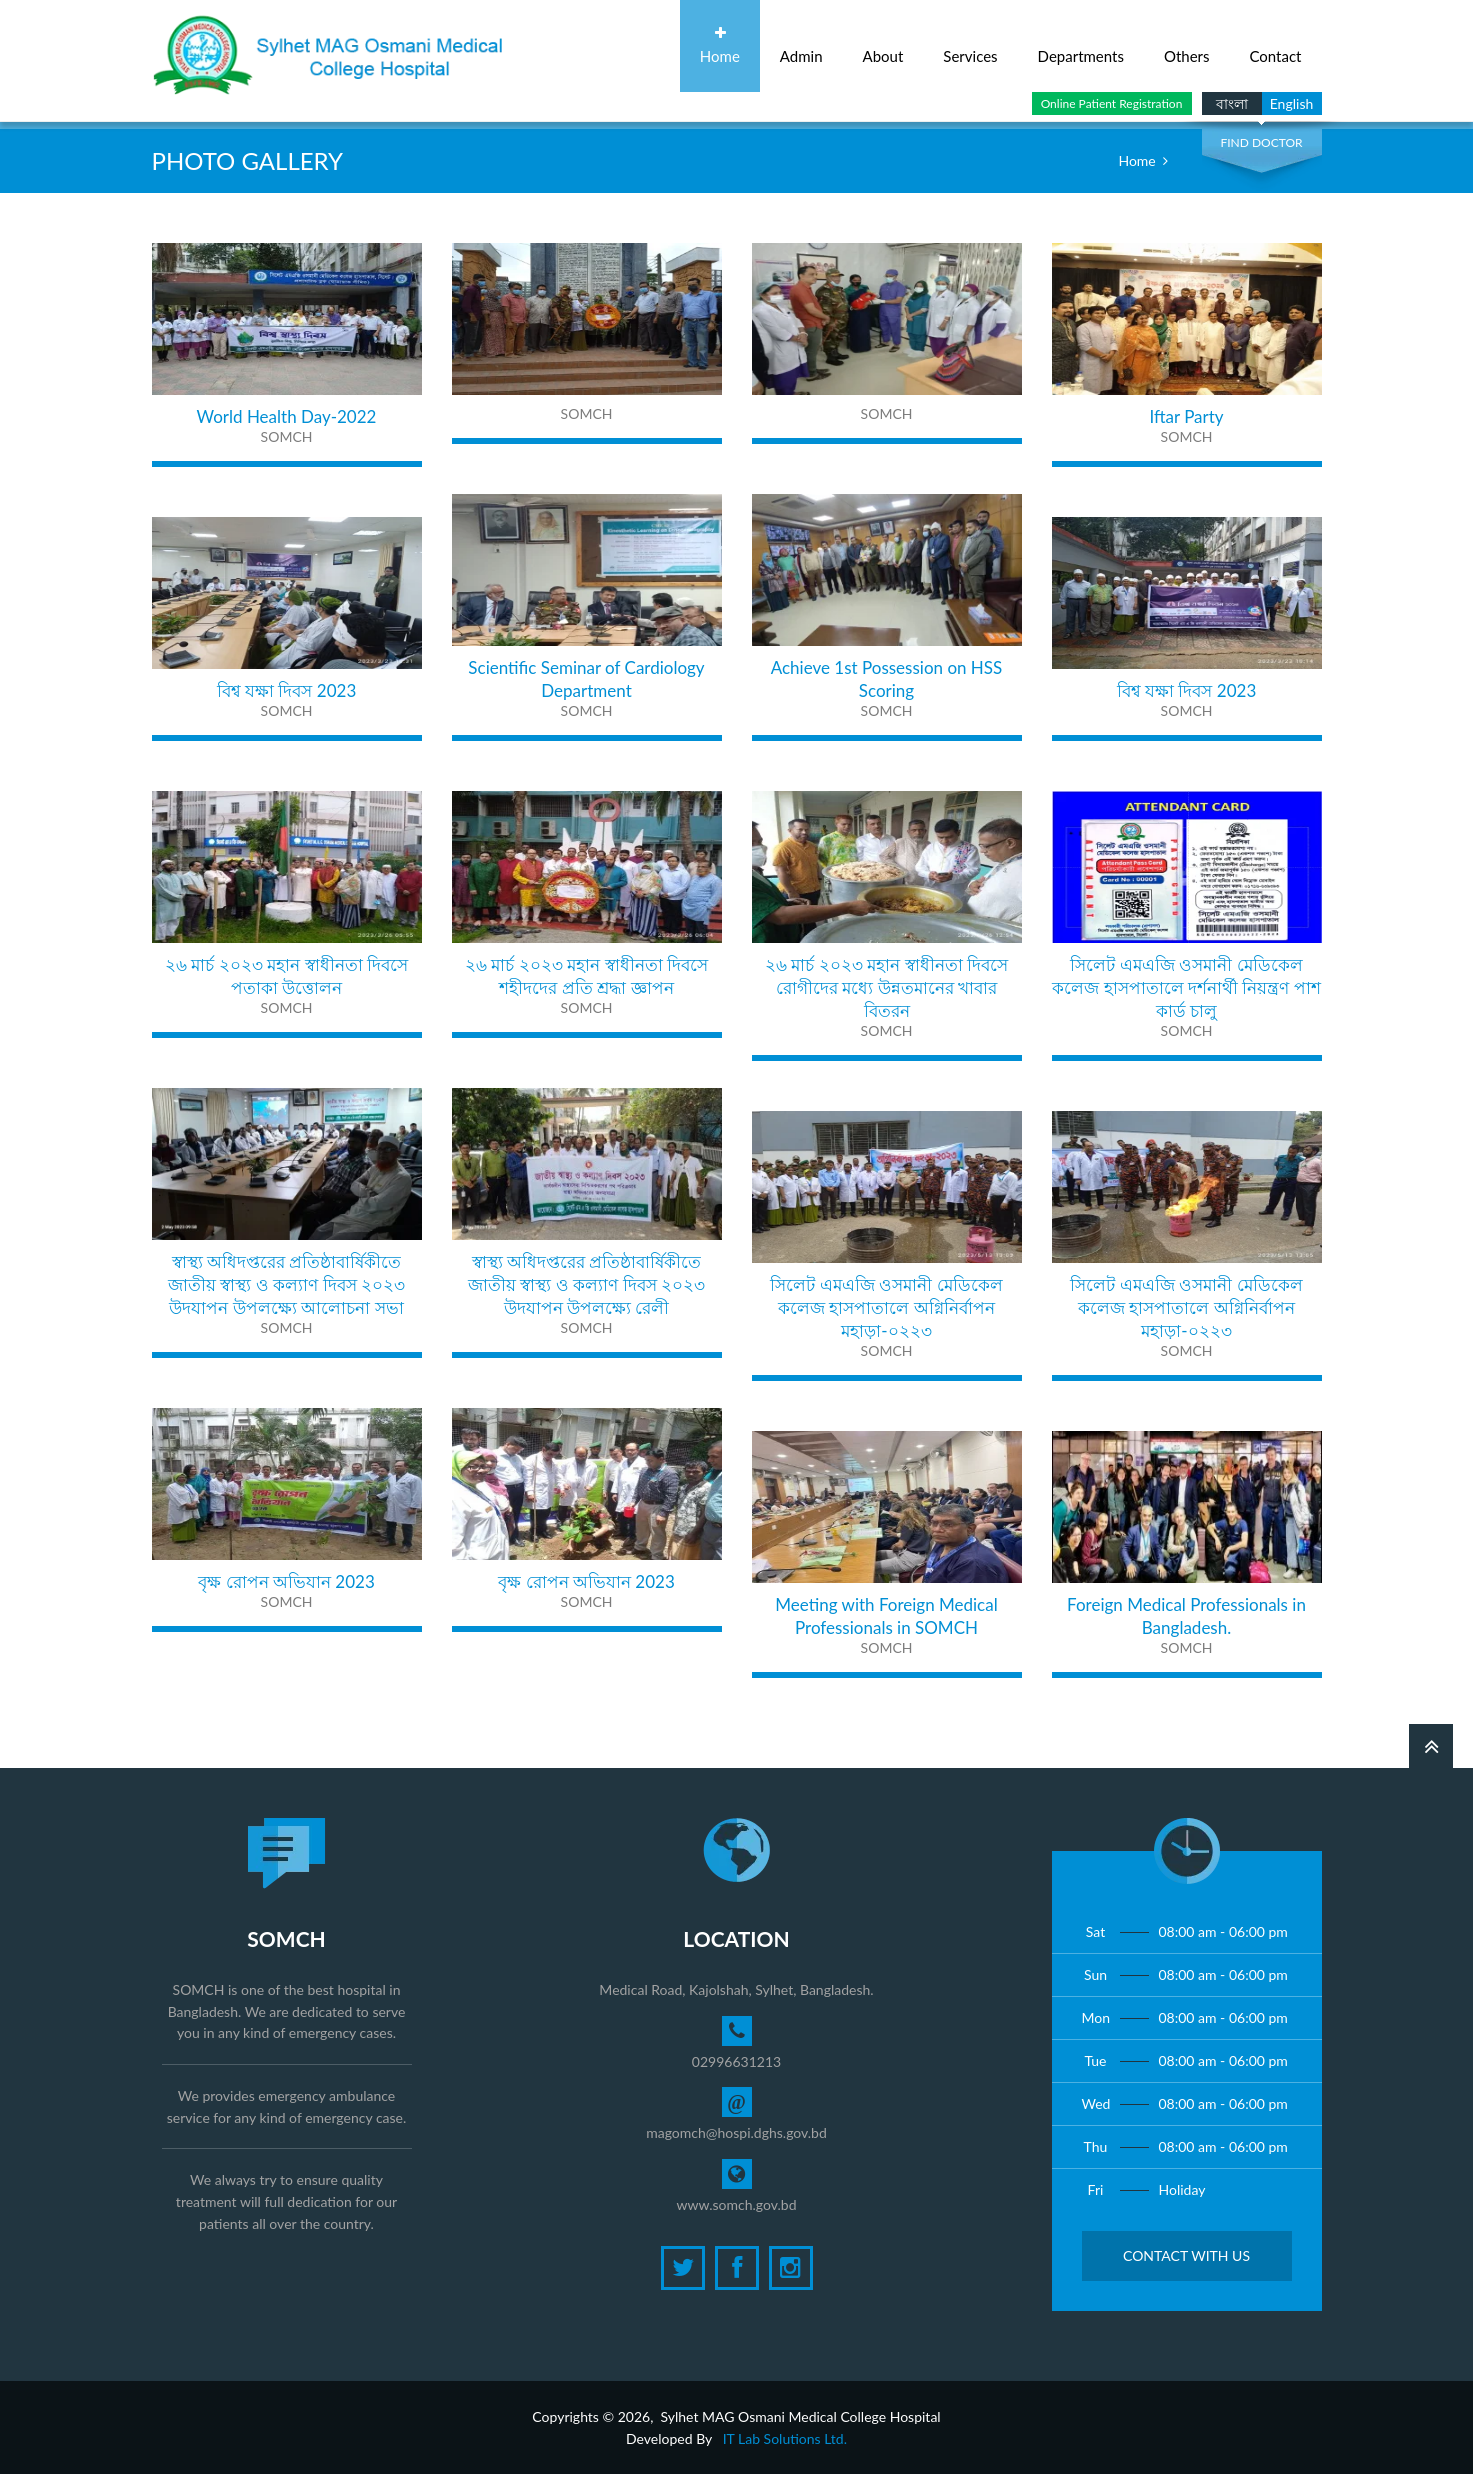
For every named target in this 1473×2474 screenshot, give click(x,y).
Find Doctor (1261, 142)
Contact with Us (1186, 2255)
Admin (801, 45)
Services (970, 45)
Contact (1275, 45)
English (1292, 103)
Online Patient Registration (1112, 103)
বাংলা (1232, 103)
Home (720, 45)
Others (1187, 45)
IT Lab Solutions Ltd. (785, 2438)
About (883, 45)
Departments (1081, 45)
